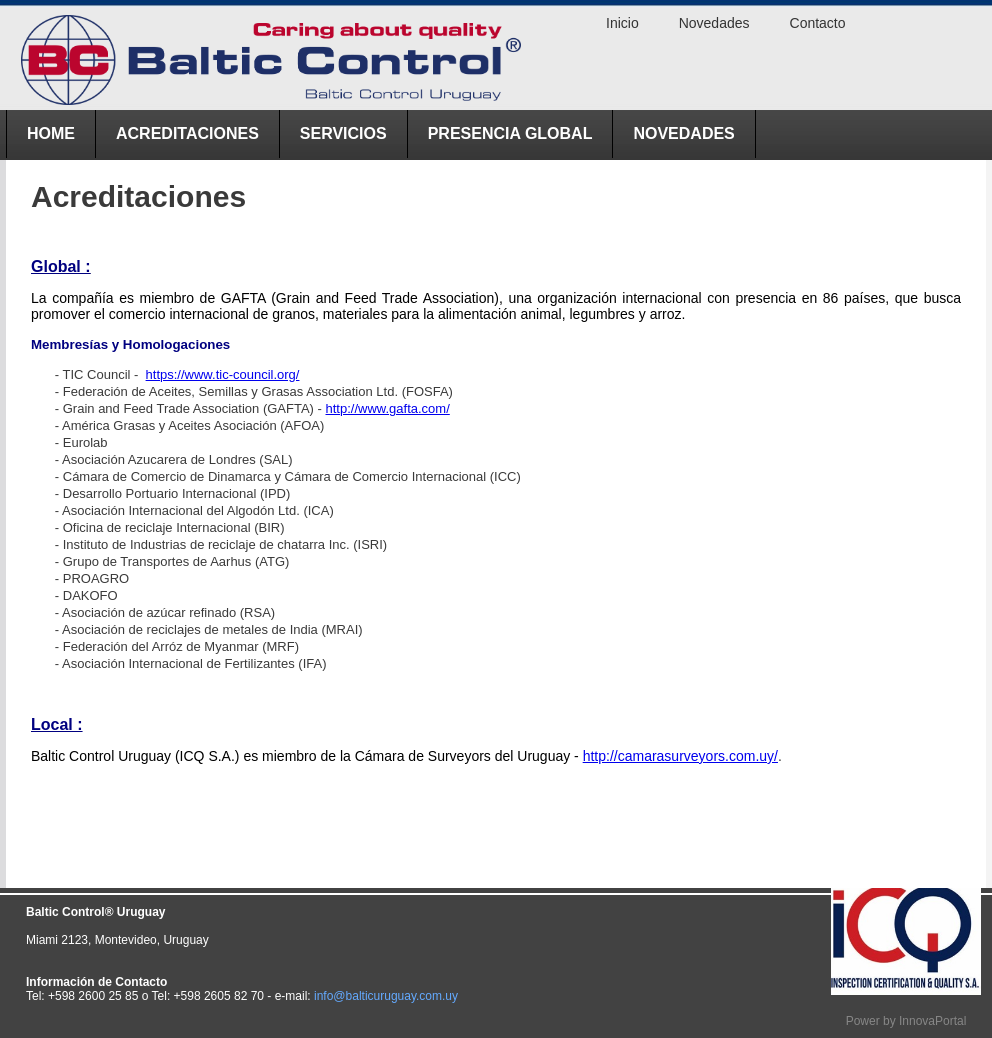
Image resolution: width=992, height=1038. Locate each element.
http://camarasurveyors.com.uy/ (680, 756)
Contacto (818, 23)
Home (51, 133)
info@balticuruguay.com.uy (386, 996)
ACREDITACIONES (187, 133)
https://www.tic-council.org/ (223, 374)
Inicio (622, 23)
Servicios (343, 133)
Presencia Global (510, 133)
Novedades (683, 133)
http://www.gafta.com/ (388, 408)
